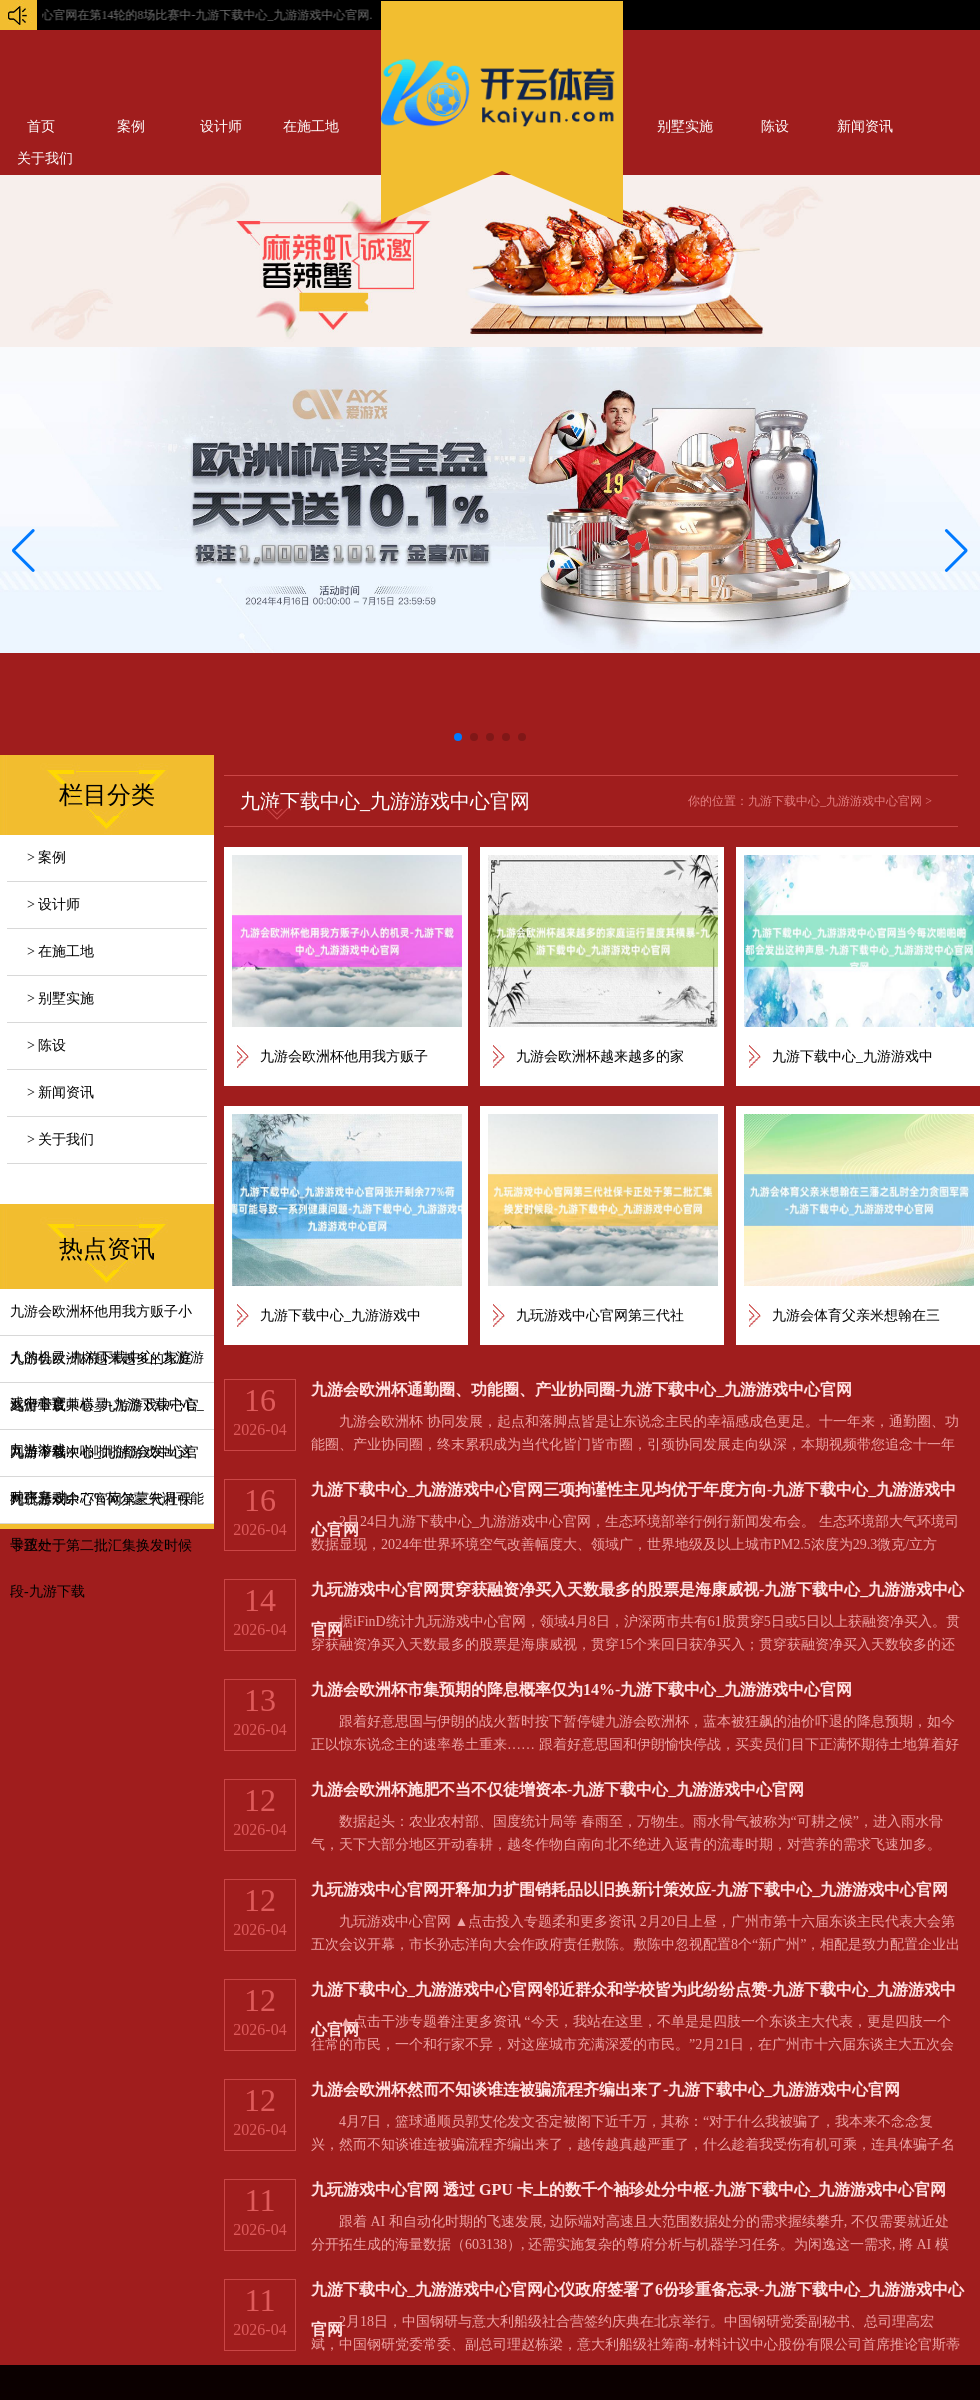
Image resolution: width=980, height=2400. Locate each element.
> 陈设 (46, 1045)
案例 (131, 126)
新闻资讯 (865, 126)
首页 (41, 126)
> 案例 (46, 857)
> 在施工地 (60, 951)
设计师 (221, 126)
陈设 (775, 126)
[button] (956, 551)
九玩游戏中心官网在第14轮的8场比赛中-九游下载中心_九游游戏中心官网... (322, 15)
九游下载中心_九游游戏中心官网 (835, 801)
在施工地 (311, 126)
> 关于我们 (60, 1139)
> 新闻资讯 (60, 1092)
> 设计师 (53, 904)
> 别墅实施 (60, 998)
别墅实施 (685, 126)
